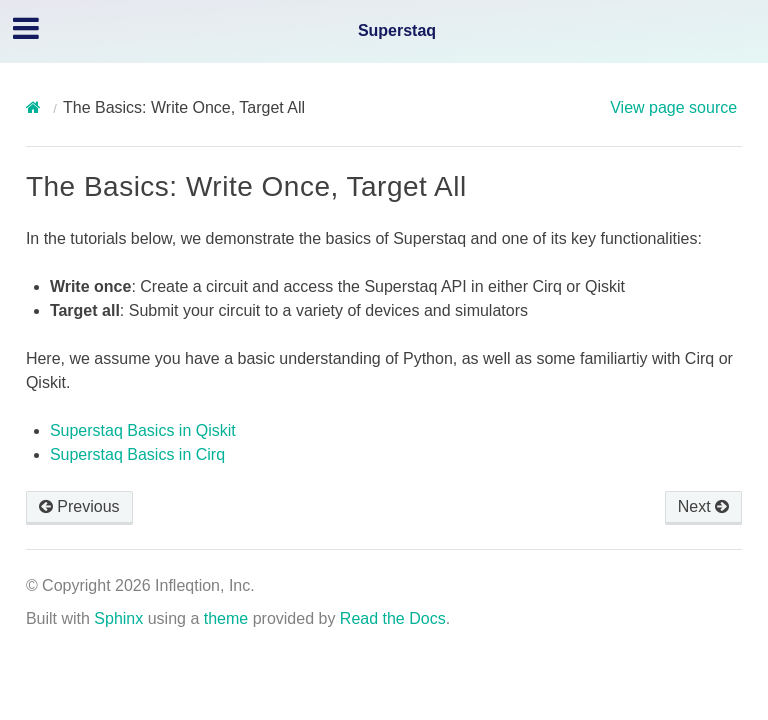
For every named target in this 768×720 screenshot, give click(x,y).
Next (703, 506)
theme (226, 618)
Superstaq (397, 30)
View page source (673, 107)
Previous (79, 506)
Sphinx (118, 618)
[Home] (36, 107)
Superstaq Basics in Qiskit (143, 430)
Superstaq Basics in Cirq (137, 454)
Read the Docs (393, 618)
